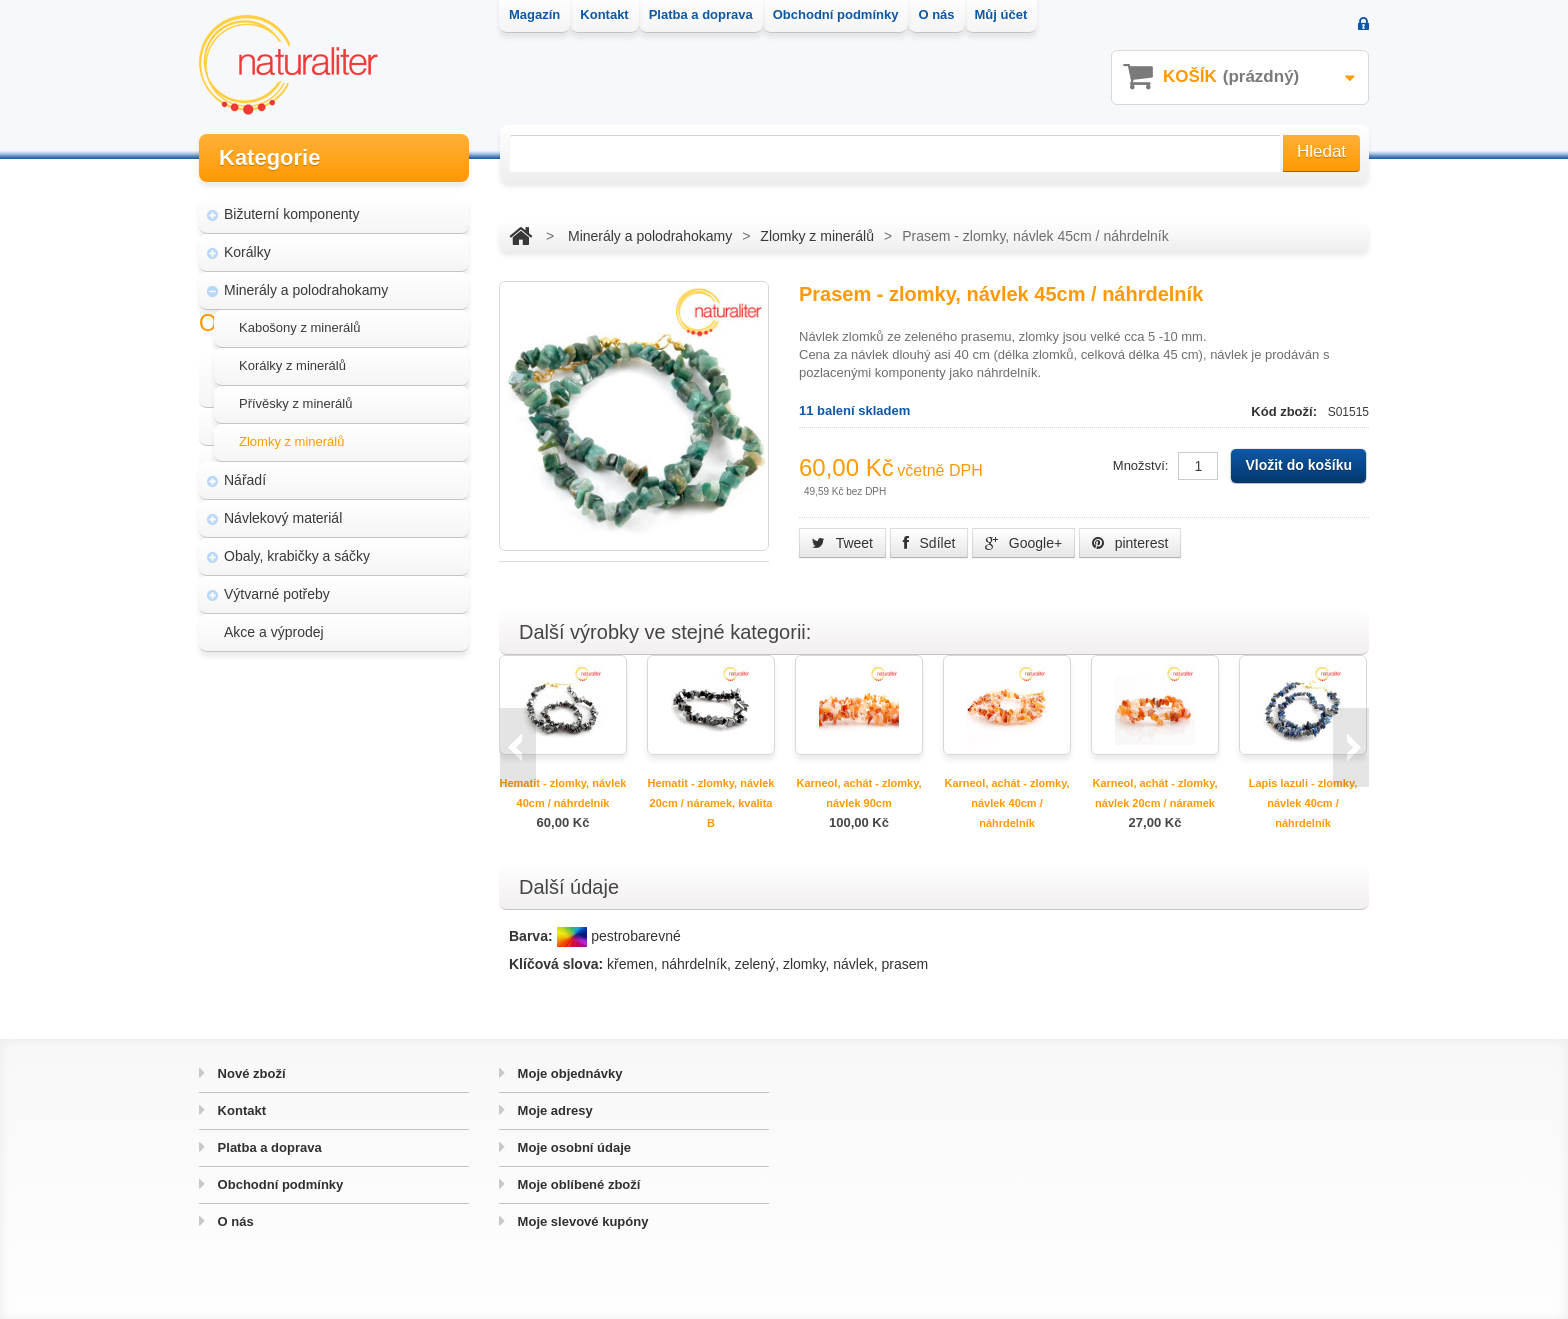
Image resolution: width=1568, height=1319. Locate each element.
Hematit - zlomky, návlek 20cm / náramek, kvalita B (711, 803)
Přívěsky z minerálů (295, 399)
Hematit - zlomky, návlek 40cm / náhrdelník (563, 793)
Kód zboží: (1285, 411)
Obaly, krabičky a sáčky (297, 552)
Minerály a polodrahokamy (306, 286)
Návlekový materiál (283, 514)
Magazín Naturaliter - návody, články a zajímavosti (327, 740)
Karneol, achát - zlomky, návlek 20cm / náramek (1154, 793)
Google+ (1023, 543)
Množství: (1141, 465)
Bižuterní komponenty (291, 210)
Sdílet (929, 543)
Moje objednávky (568, 1073)
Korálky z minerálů (292, 361)
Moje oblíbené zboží (577, 1184)
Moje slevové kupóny (581, 1221)
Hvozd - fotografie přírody (315, 826)
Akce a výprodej (274, 628)
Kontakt (240, 1110)
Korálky (247, 248)
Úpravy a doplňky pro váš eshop (336, 788)
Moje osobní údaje (572, 1147)
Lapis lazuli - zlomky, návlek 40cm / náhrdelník (1303, 803)
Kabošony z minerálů (299, 323)
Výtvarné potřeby (277, 590)
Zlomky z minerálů (291, 437)
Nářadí (245, 476)
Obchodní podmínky (278, 1184)
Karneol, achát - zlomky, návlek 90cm (858, 793)
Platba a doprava (268, 1147)
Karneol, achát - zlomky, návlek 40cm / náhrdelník (1006, 803)
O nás (234, 1221)
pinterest (1130, 543)
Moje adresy (553, 1110)
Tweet (842, 543)
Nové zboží (250, 1073)
